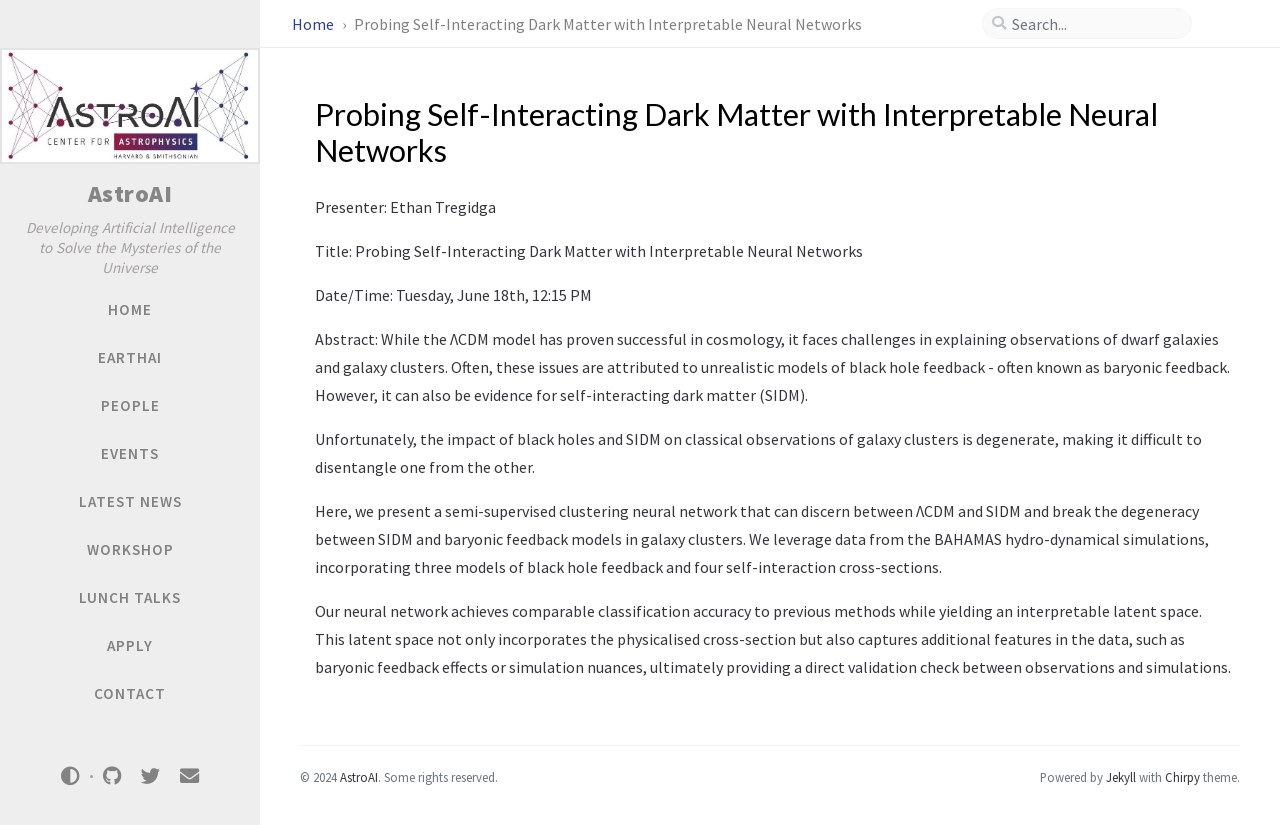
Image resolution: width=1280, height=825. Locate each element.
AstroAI (130, 193)
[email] (189, 776)
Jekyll (1121, 777)
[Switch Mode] (71, 776)
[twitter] (151, 776)
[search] (1095, 24)
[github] (112, 776)
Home (314, 24)
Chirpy (1182, 777)
